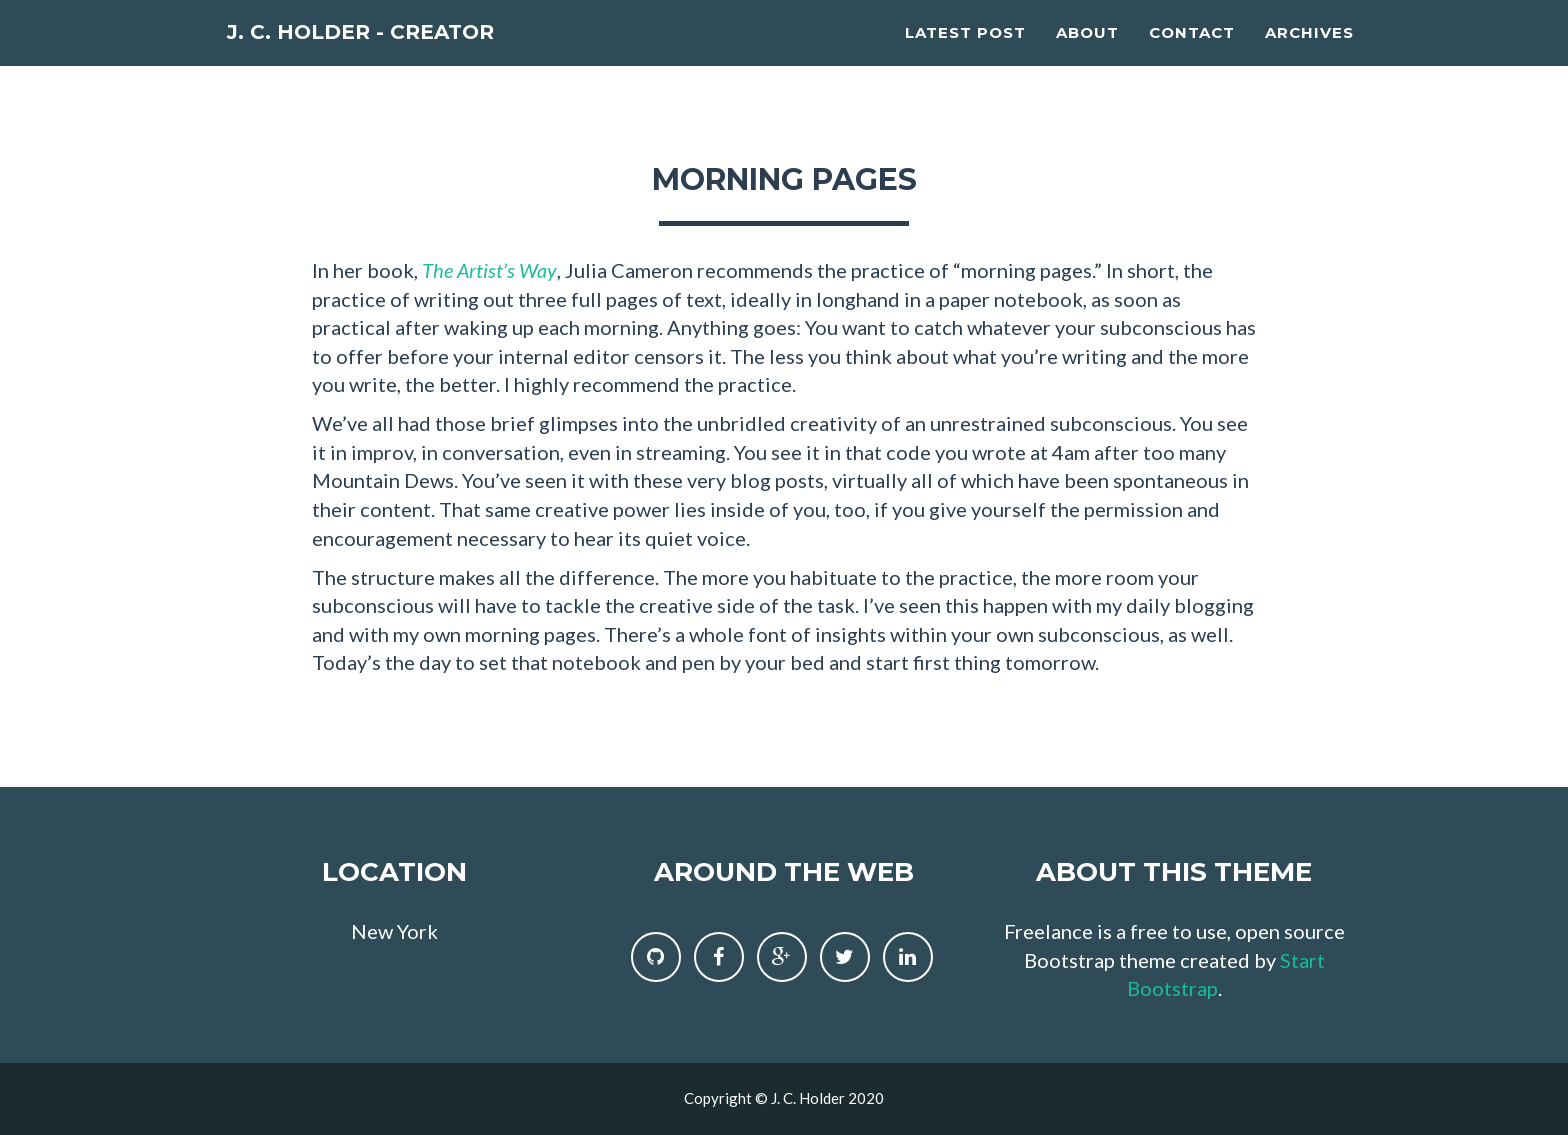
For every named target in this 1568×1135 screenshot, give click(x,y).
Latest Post (965, 55)
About (1087, 55)
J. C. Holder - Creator (403, 59)
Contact (1192, 55)
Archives (1309, 55)
